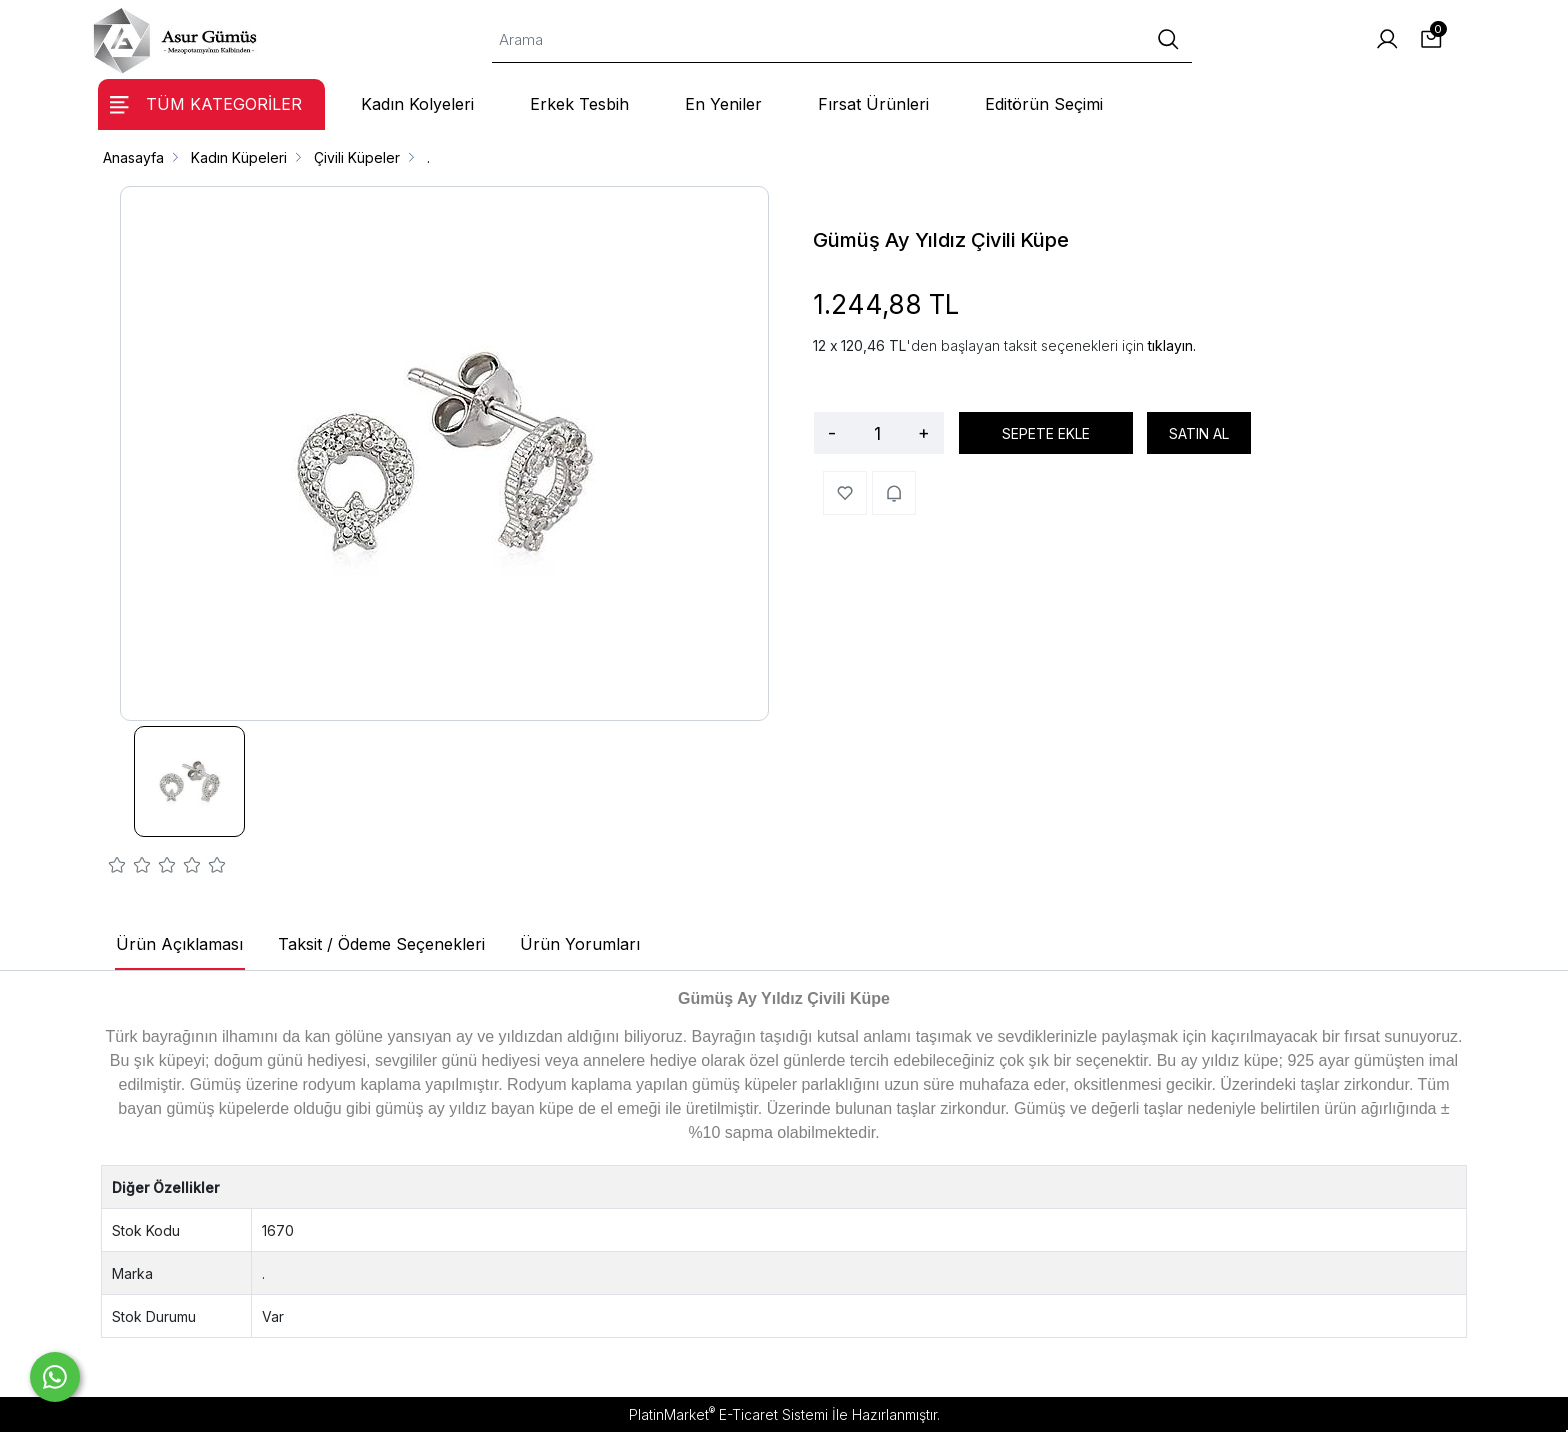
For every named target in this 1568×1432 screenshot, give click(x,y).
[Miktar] (877, 433)
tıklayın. (1172, 345)
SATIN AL (1199, 433)
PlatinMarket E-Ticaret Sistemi (728, 1414)
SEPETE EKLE (1046, 433)
